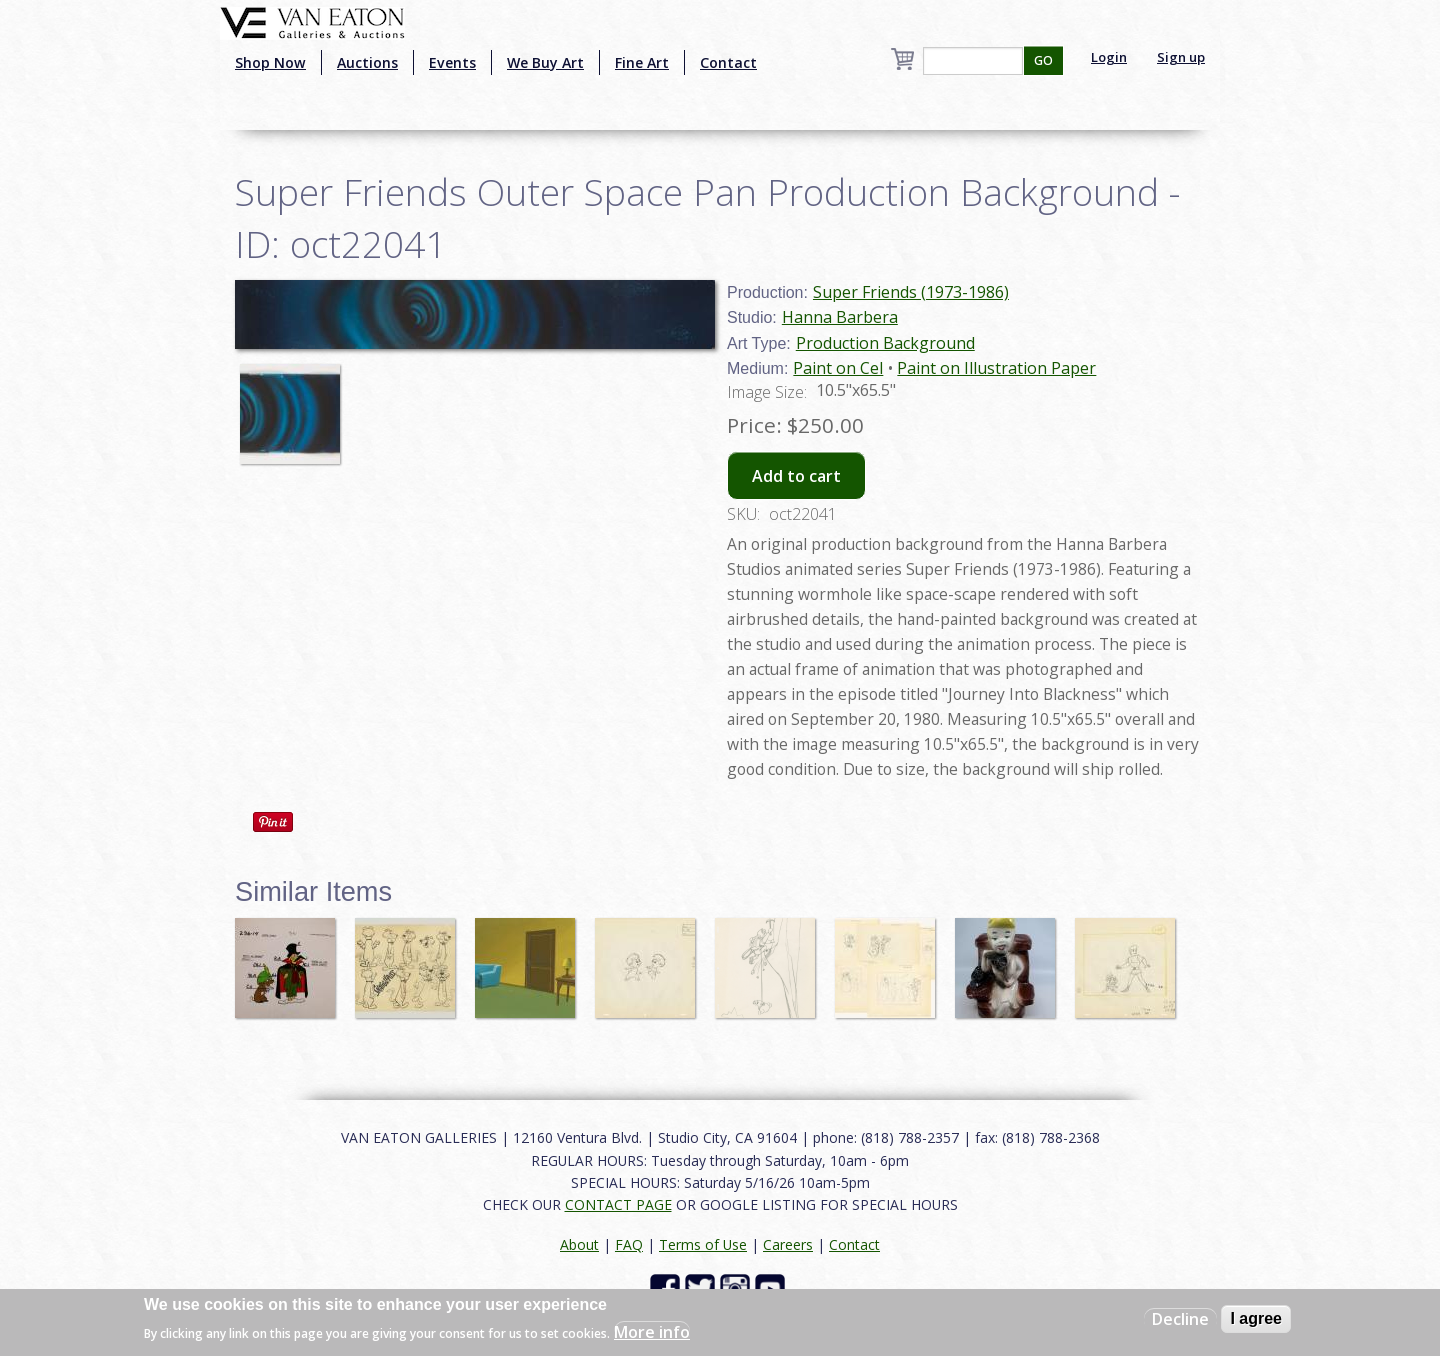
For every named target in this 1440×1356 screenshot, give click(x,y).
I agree (1256, 1318)
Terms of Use (703, 1244)
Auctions (367, 62)
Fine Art (642, 62)
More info (652, 1332)
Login (1109, 57)
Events (452, 62)
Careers (788, 1244)
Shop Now (270, 62)
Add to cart (796, 476)
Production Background (885, 343)
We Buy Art (545, 62)
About (579, 1244)
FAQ (629, 1244)
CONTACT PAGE (618, 1204)
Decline (1180, 1319)
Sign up (1181, 57)
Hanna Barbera (840, 317)
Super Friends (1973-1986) (911, 292)
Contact (728, 62)
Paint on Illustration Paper (996, 368)
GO (1043, 60)
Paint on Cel (838, 368)
